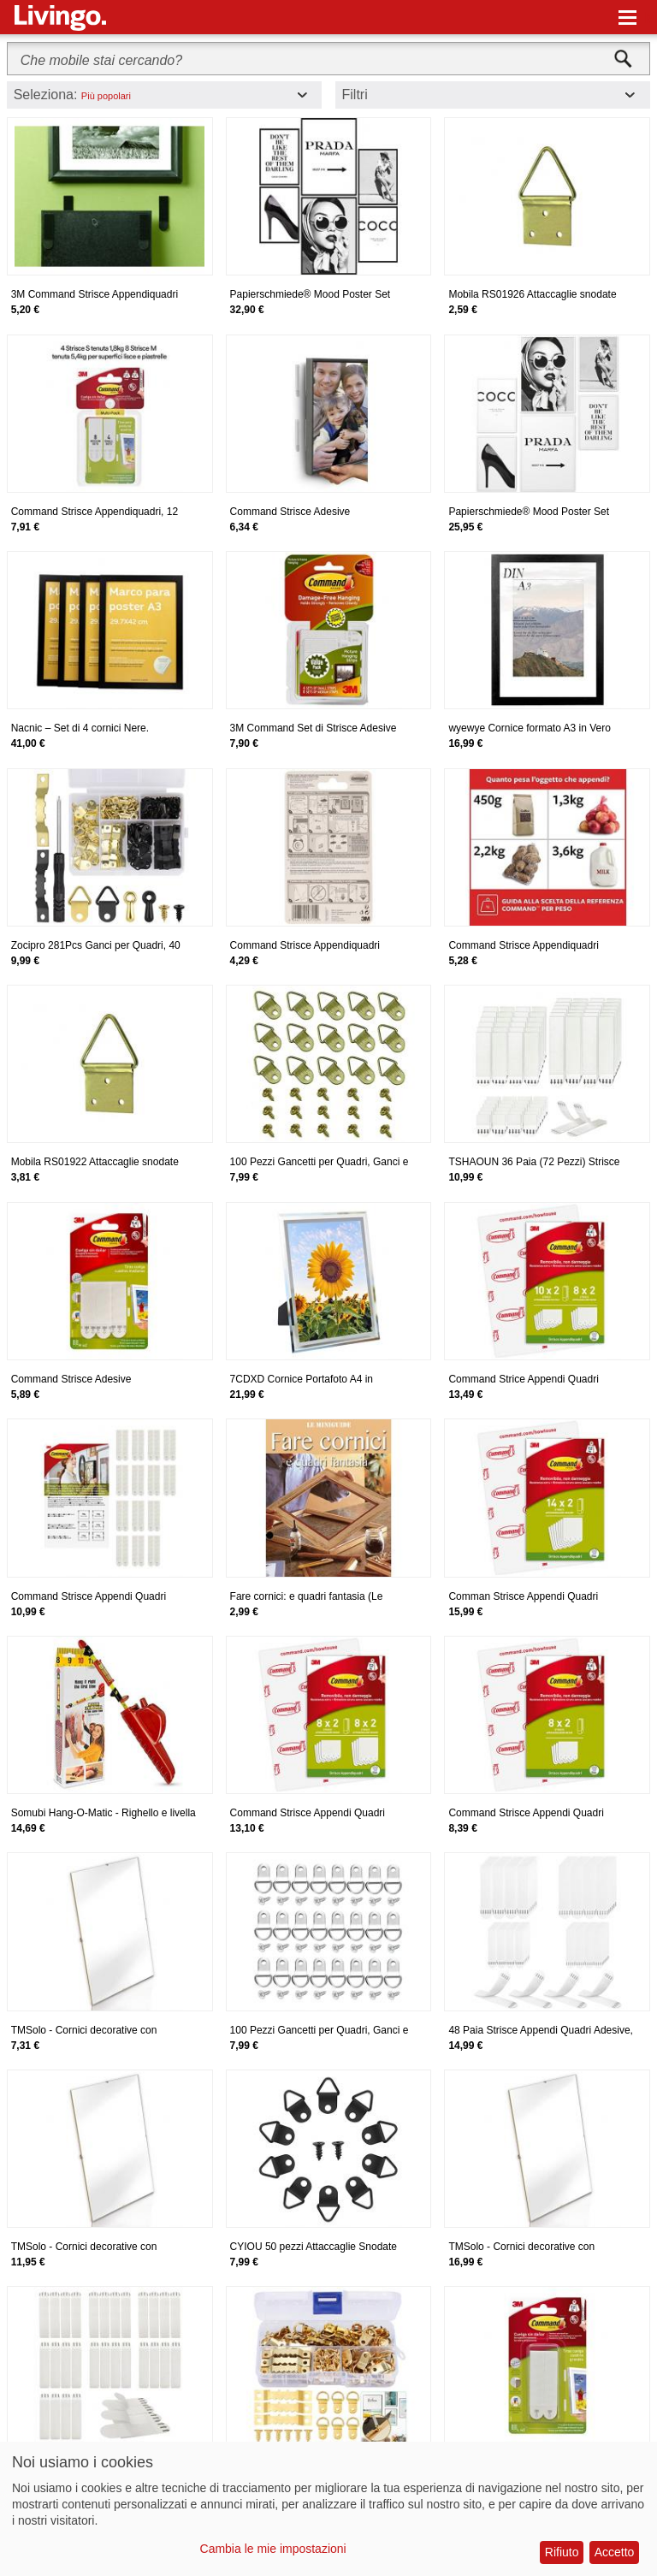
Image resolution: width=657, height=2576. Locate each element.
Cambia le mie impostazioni (273, 2548)
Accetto (615, 2552)
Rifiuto (562, 2552)
